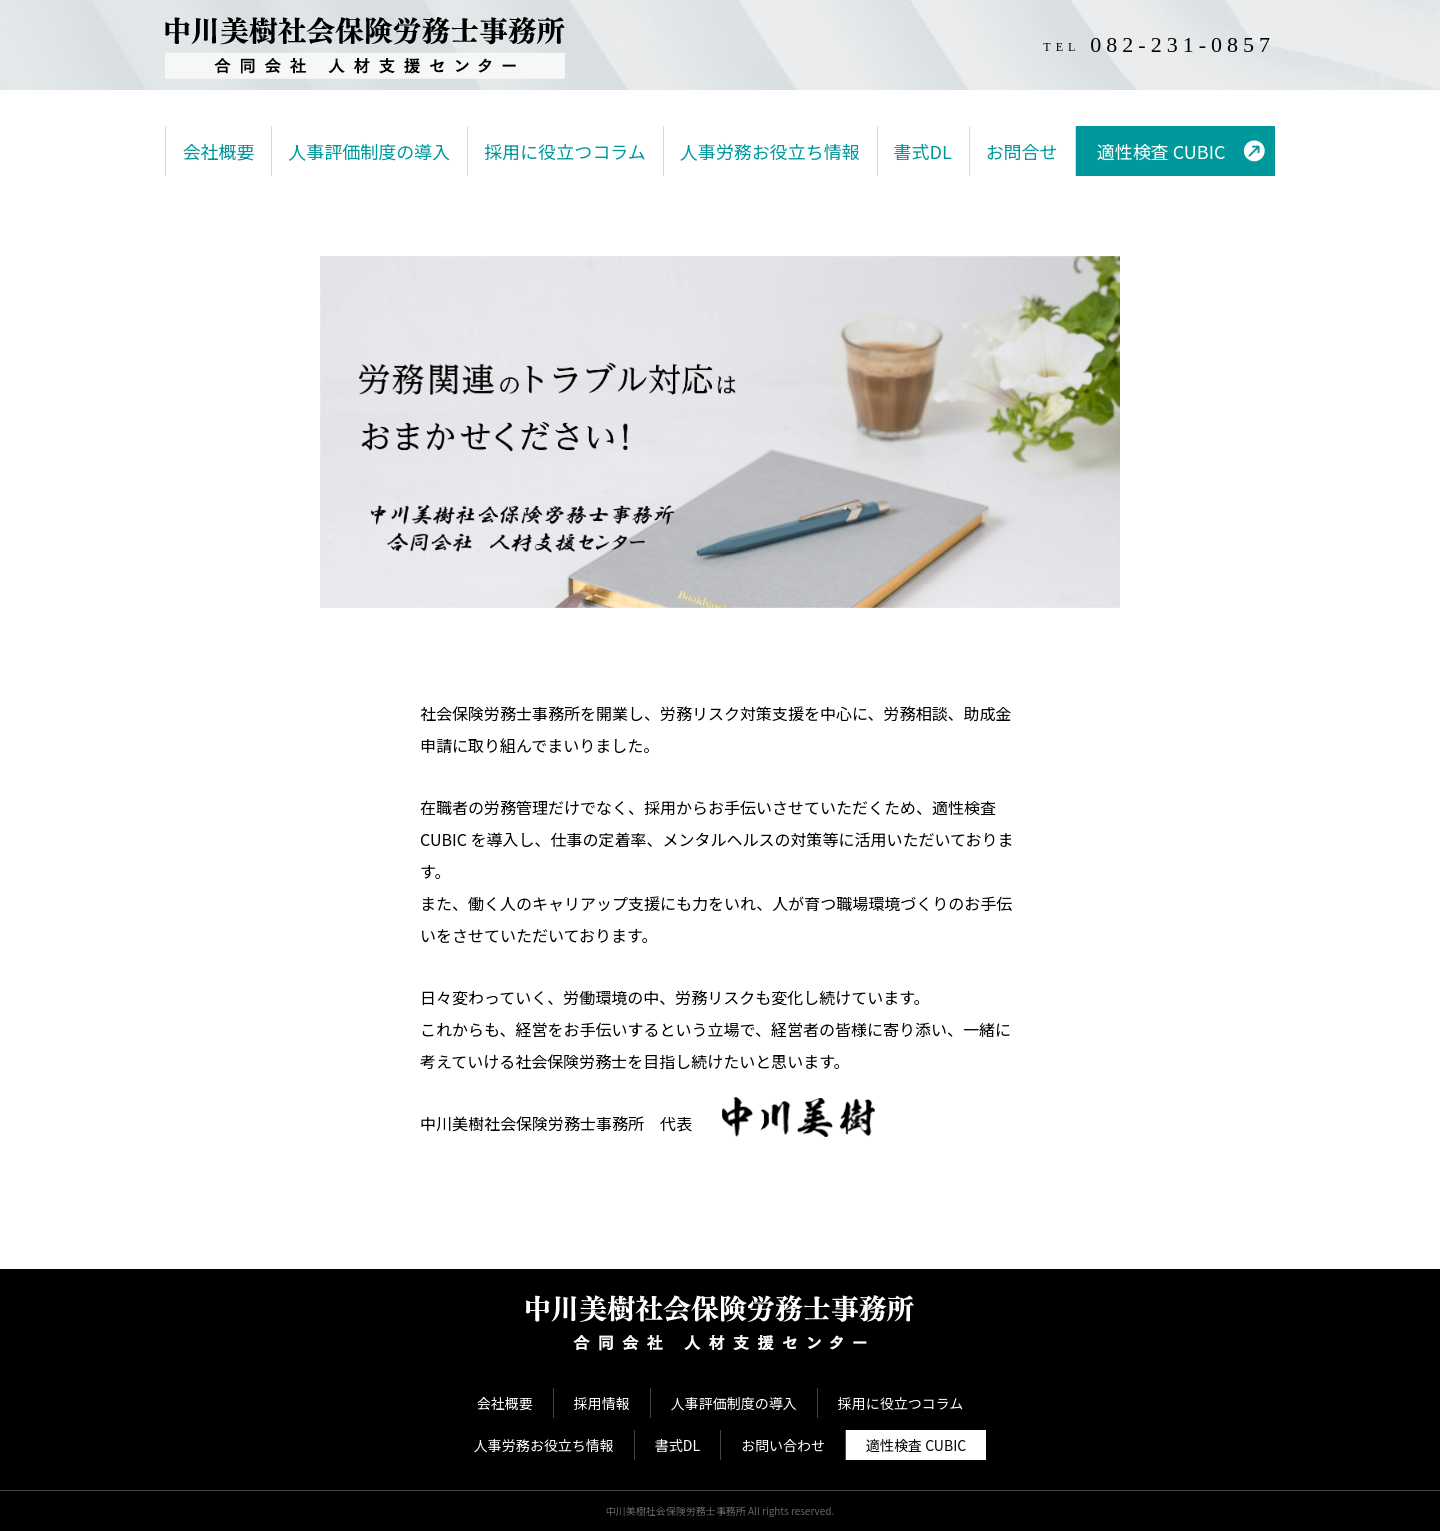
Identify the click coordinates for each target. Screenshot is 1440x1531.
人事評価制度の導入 (369, 151)
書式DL (923, 151)
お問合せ (1022, 151)
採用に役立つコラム (564, 151)
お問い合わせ (783, 1445)
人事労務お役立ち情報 (770, 151)
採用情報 (602, 1403)
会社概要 (218, 151)
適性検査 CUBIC (1161, 151)
